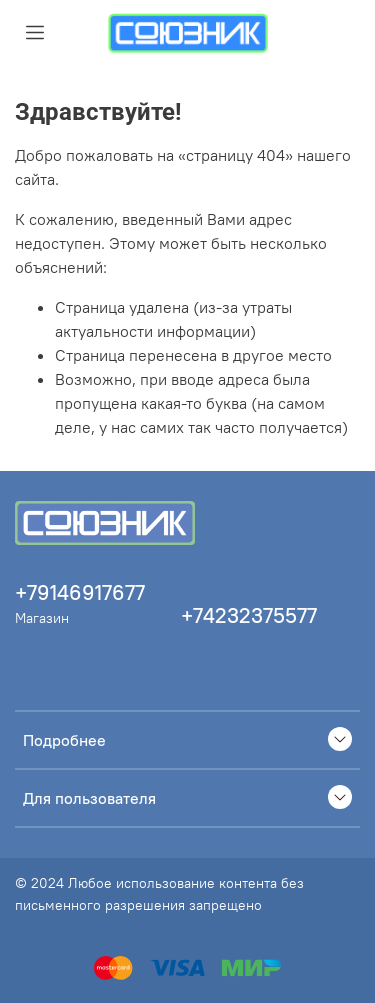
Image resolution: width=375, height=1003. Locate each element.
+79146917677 (80, 592)
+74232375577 (249, 615)
